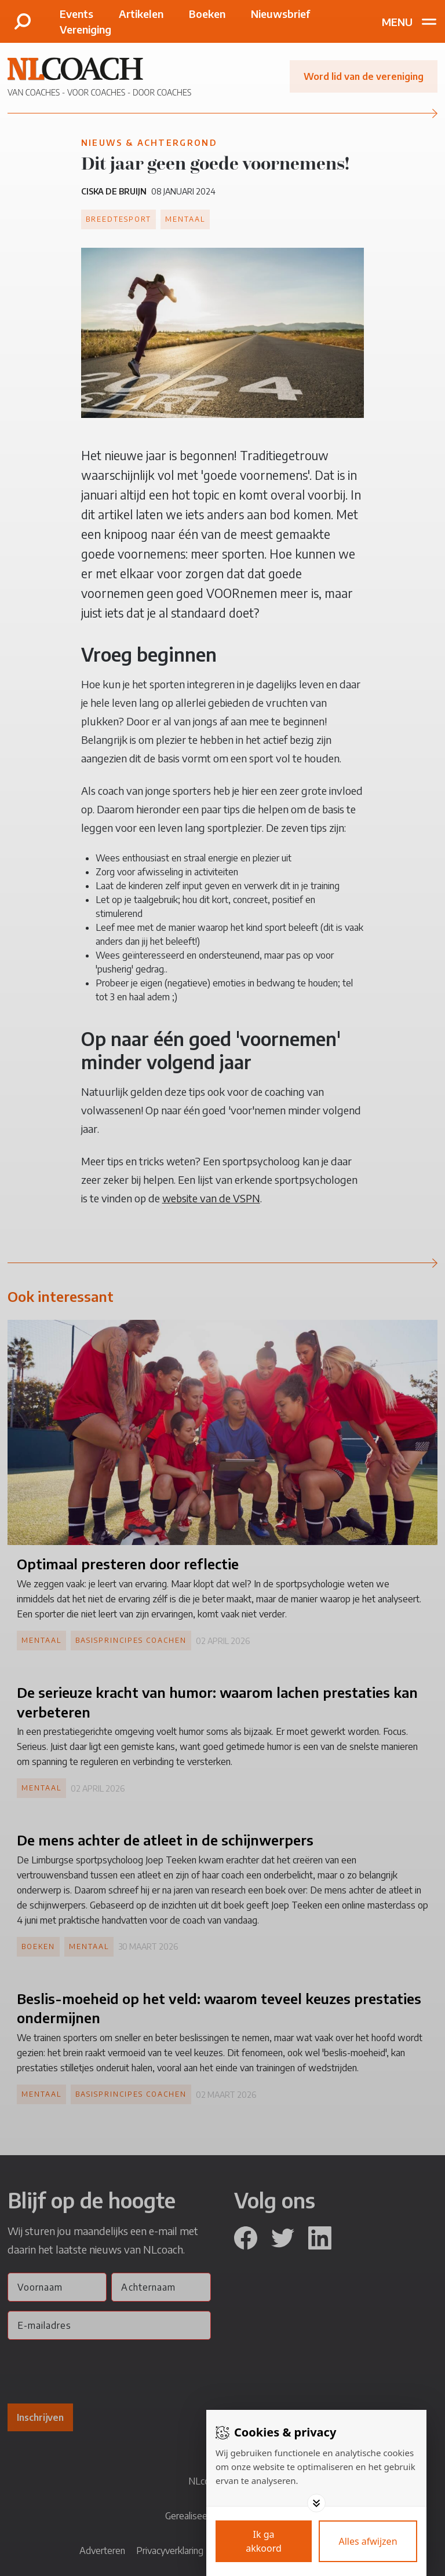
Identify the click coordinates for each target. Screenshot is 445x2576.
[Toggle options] (316, 2503)
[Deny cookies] (368, 2541)
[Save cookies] (264, 2541)
